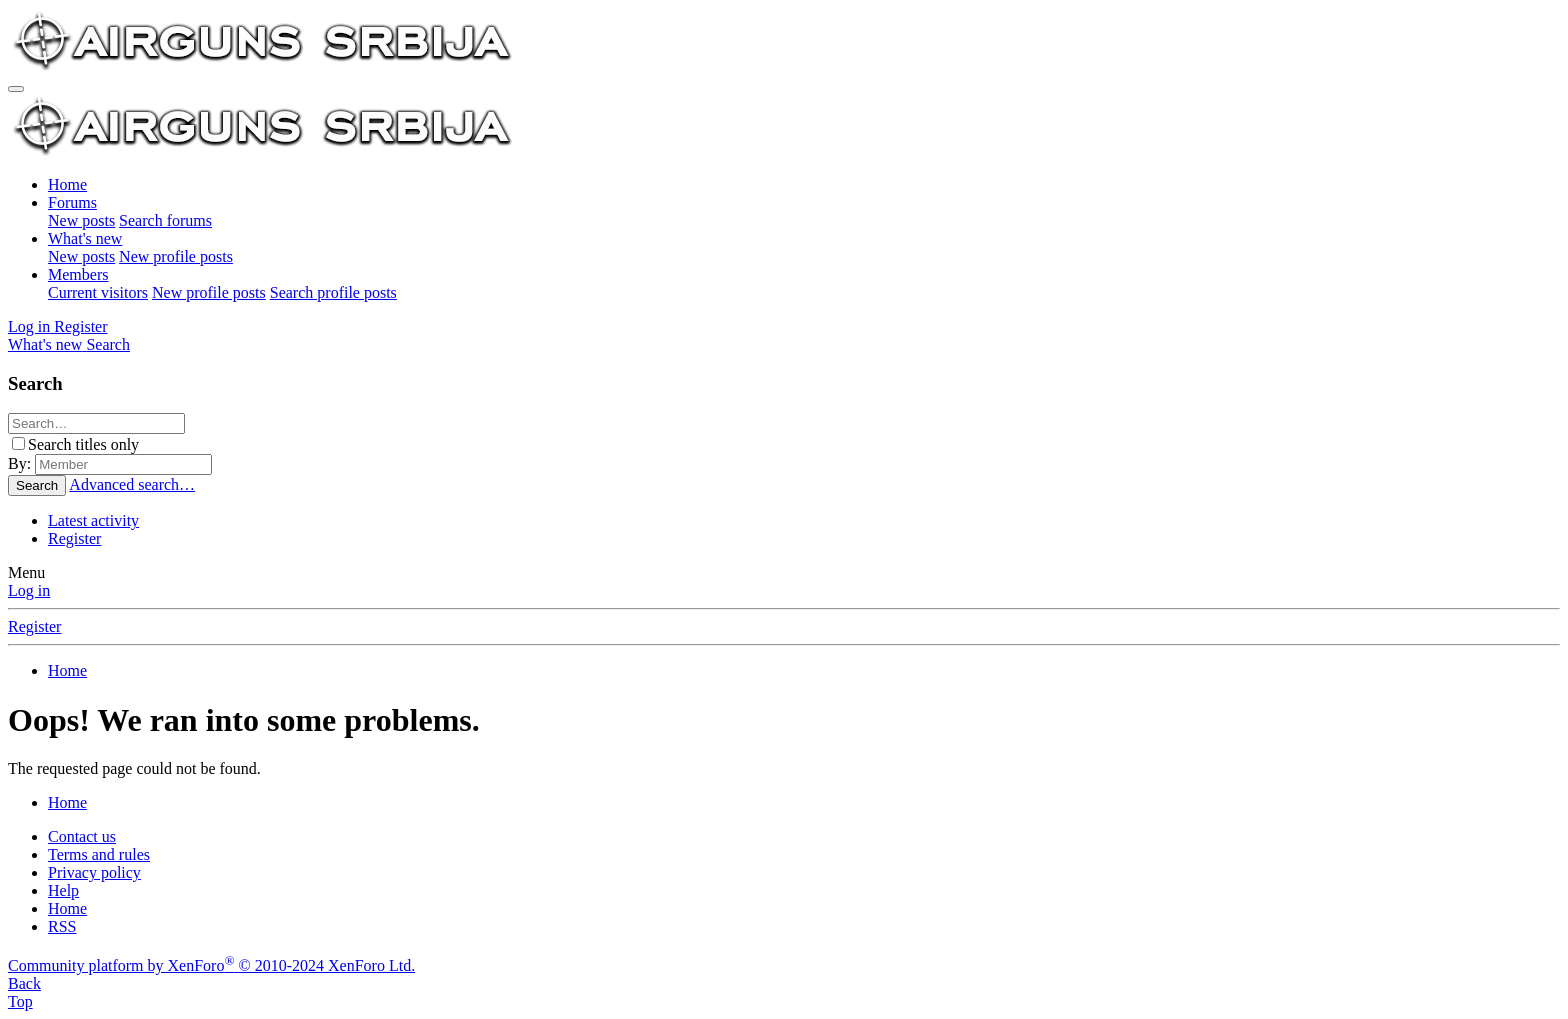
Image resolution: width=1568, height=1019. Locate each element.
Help (63, 890)
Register (74, 538)
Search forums (165, 220)
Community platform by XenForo (211, 965)
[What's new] (47, 344)
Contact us (82, 836)
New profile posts (176, 256)
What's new (85, 238)
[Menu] (16, 89)
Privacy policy (94, 872)
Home (67, 184)
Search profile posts (333, 292)
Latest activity (93, 520)
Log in (29, 590)
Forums (72, 202)
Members (78, 274)
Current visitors (98, 292)
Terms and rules (99, 854)
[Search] (108, 344)
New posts (81, 220)
